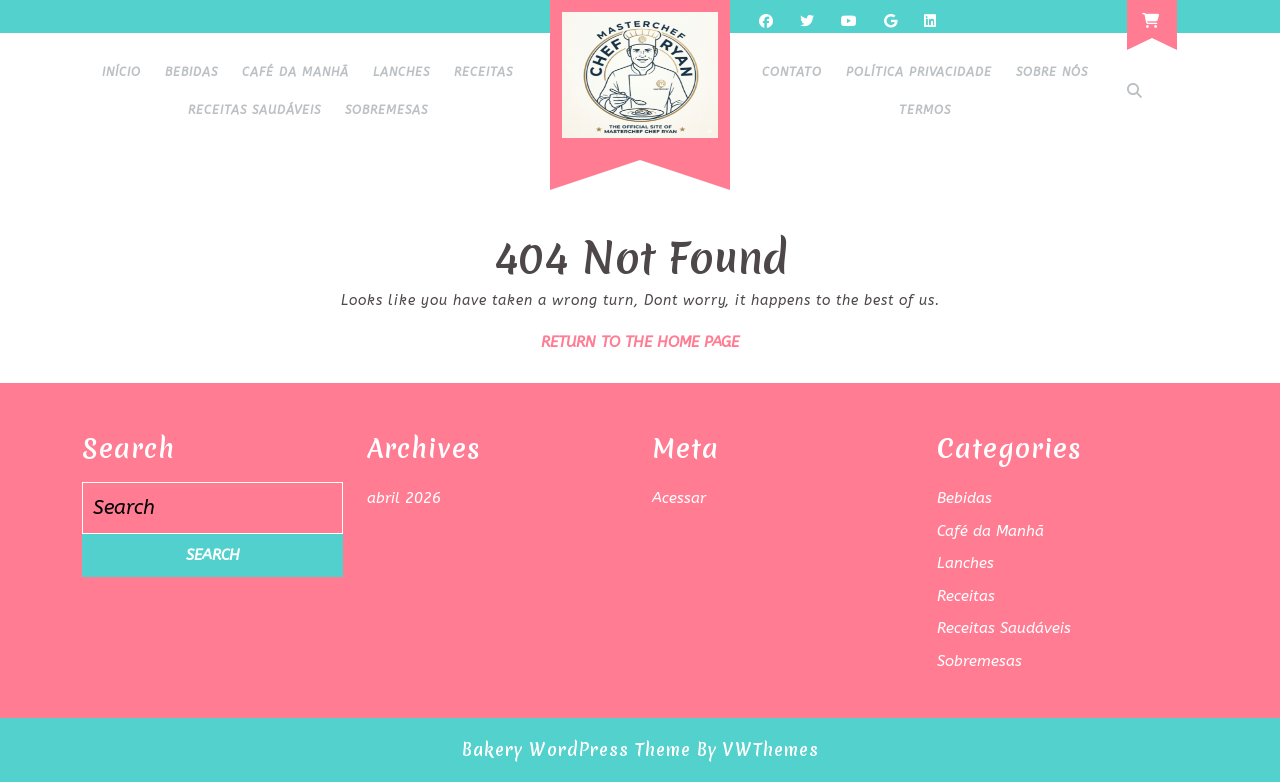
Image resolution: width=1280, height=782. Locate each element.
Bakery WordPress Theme (576, 749)
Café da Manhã (295, 72)
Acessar (679, 498)
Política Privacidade (919, 72)
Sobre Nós (1052, 72)
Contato (792, 72)
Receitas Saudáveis (254, 110)
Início (121, 72)
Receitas (483, 72)
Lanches (401, 72)
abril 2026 (404, 498)
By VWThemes (758, 749)
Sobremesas (386, 110)
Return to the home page (640, 342)
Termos (925, 110)
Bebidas (191, 72)
